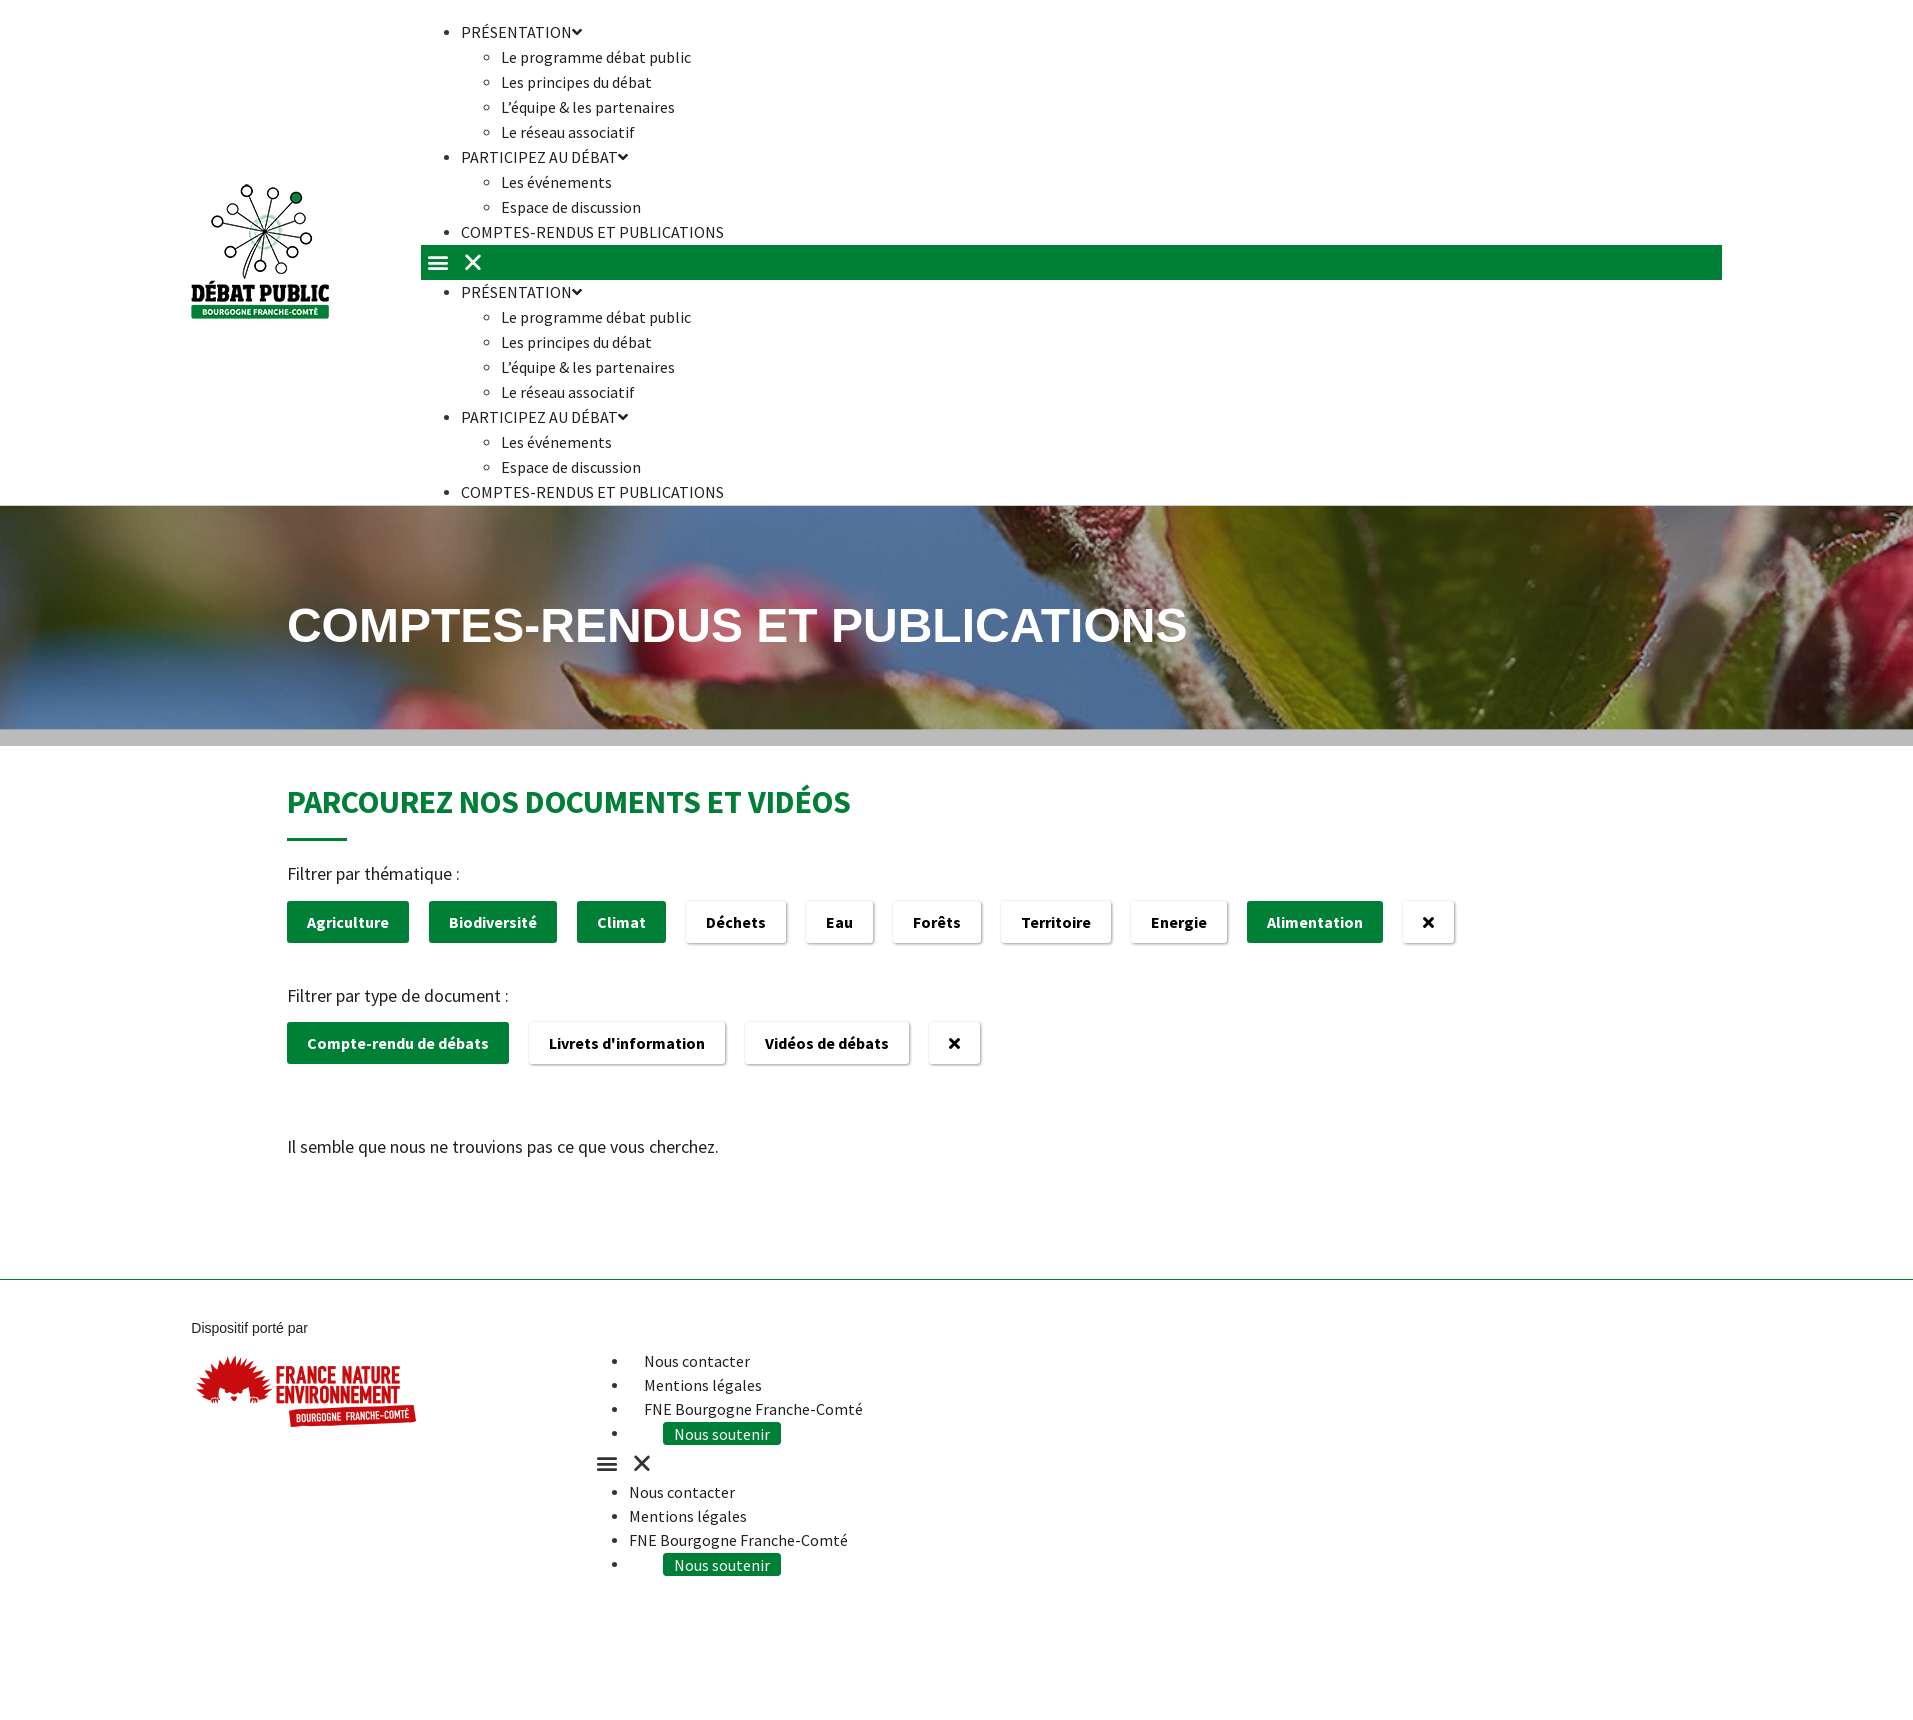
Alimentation (1315, 922)
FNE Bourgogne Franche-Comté (753, 1409)
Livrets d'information (627, 1043)
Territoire (1056, 922)
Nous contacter (697, 1361)
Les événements (556, 182)
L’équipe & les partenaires (588, 107)
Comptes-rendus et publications (592, 232)
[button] (1071, 262)
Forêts (937, 922)
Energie (1179, 922)
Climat (621, 922)
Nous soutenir (728, 1433)
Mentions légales (703, 1385)
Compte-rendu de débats (398, 1043)
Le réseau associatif (568, 392)
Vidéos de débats (827, 1043)
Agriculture (348, 922)
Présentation (521, 292)
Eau (839, 922)
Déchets (736, 922)
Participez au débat (544, 157)
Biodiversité (493, 922)
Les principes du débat (576, 82)
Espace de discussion (571, 467)
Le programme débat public (596, 57)
